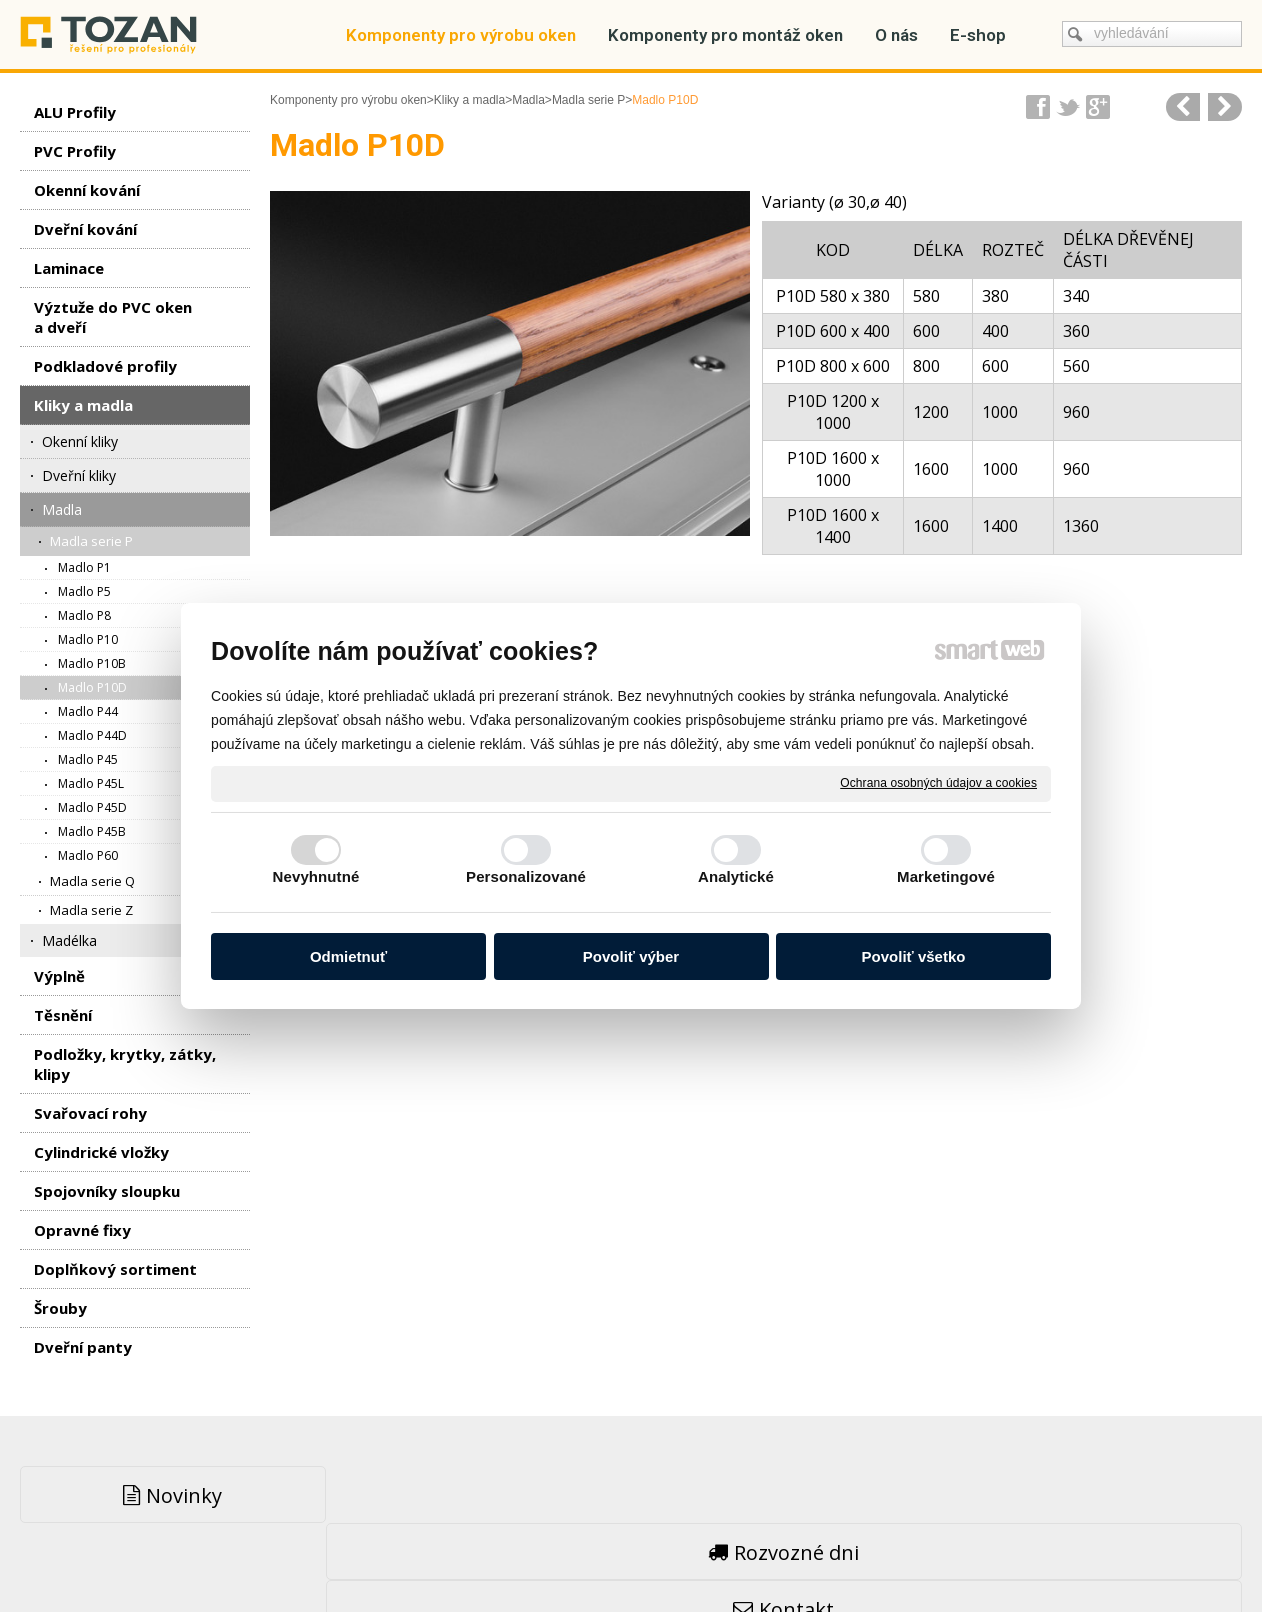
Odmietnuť (348, 956)
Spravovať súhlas (935, 1552)
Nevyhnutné (316, 876)
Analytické (736, 876)
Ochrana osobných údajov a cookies (938, 783)
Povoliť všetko (914, 956)
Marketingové (946, 876)
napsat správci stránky (582, 1552)
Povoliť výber (631, 956)
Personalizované (526, 876)
